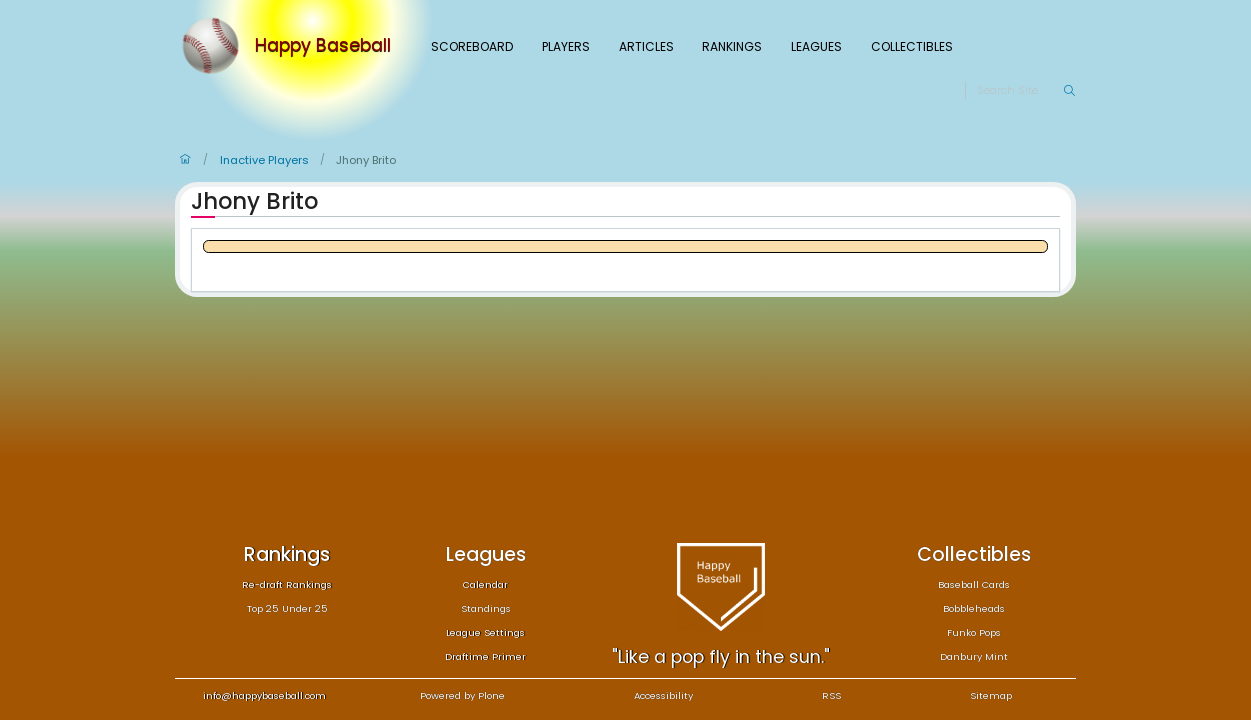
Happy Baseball (323, 46)
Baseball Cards (974, 584)
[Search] (1019, 91)
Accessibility (663, 695)
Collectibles (912, 46)
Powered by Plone (462, 695)
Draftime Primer (485, 656)
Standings (486, 608)
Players (566, 46)
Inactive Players (264, 160)
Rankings (732, 46)
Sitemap (991, 695)
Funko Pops (974, 632)
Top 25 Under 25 (287, 608)
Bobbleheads (974, 608)
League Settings (485, 632)
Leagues (816, 46)
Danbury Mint (974, 656)
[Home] (215, 46)
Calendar (485, 584)
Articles (646, 46)
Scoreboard (472, 46)
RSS (831, 695)
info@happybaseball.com (264, 695)
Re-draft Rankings (287, 584)
